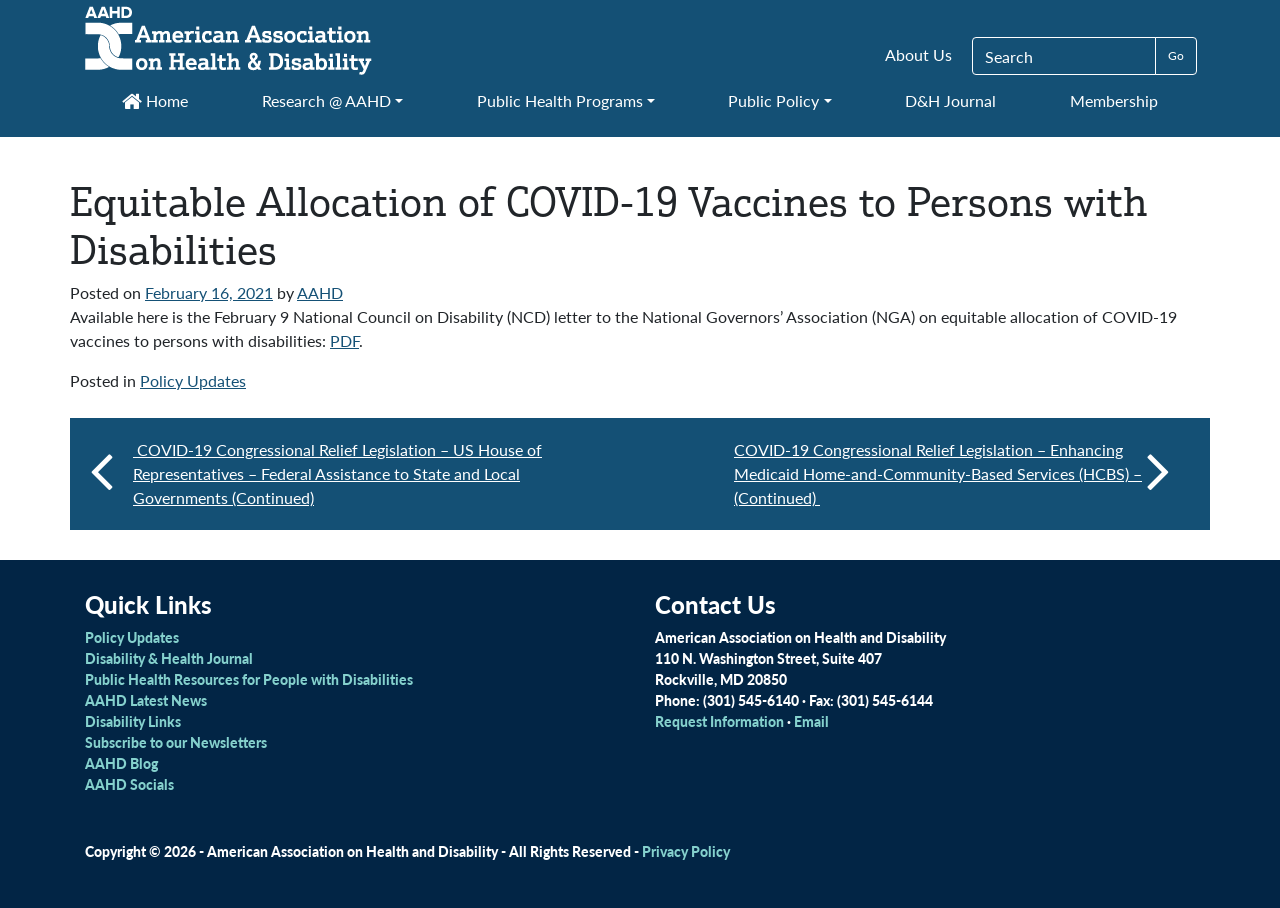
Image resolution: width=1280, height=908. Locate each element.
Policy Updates (193, 380)
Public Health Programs (560, 100)
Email (811, 721)
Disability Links (133, 721)
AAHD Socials (129, 784)
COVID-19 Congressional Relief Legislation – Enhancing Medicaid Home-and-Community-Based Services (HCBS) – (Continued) (952, 473)
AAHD (320, 292)
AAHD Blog (121, 763)
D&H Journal (950, 100)
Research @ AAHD (326, 100)
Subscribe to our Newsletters (176, 742)
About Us (918, 54)
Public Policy (773, 100)
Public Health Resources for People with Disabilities (249, 679)
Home (155, 100)
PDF (344, 340)
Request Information (719, 721)
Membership (1114, 100)
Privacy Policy (686, 851)
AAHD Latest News (146, 700)
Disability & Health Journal (169, 658)
